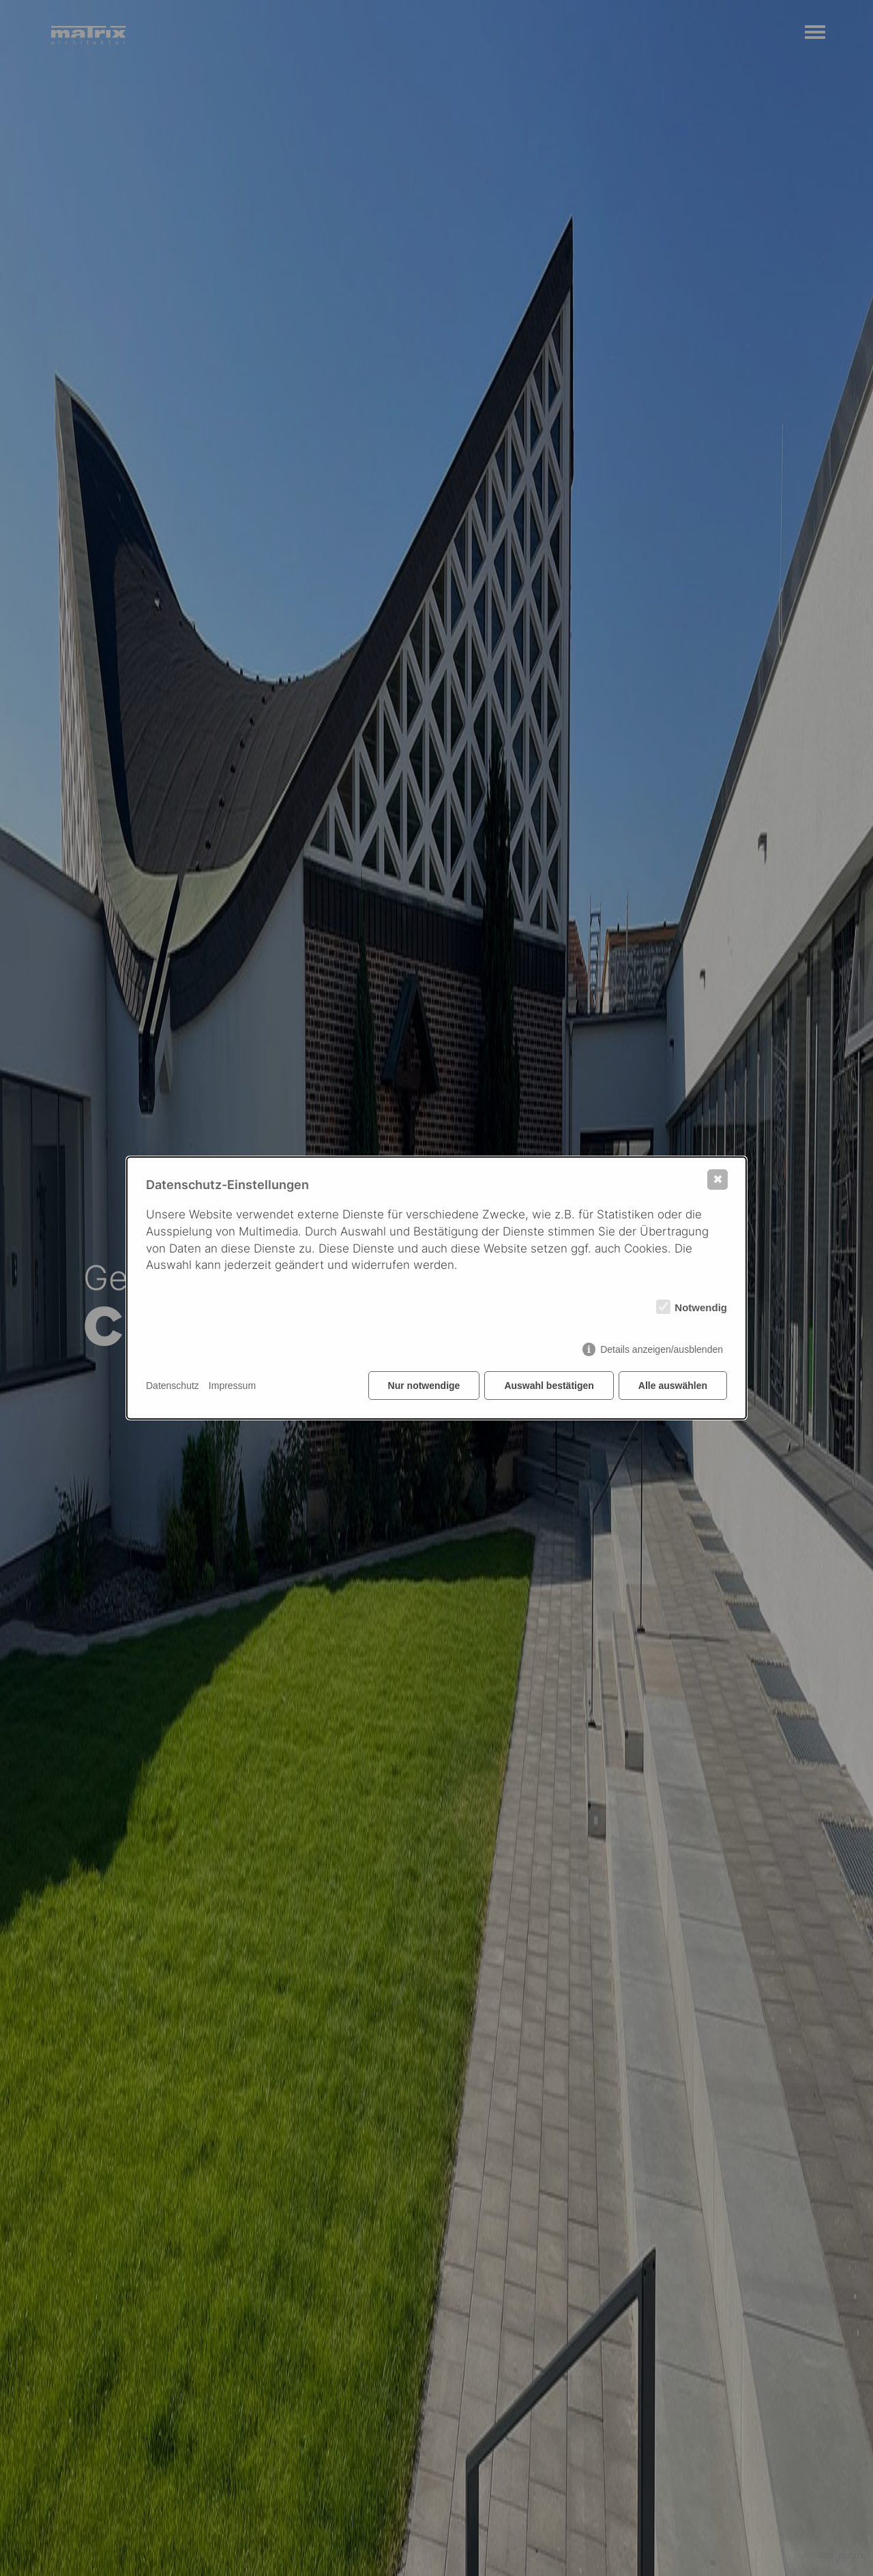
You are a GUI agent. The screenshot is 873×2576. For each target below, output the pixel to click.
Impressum (232, 1385)
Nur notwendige (424, 1385)
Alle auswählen (672, 1385)
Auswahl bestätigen (548, 1385)
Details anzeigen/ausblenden (661, 1349)
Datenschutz (172, 1385)
